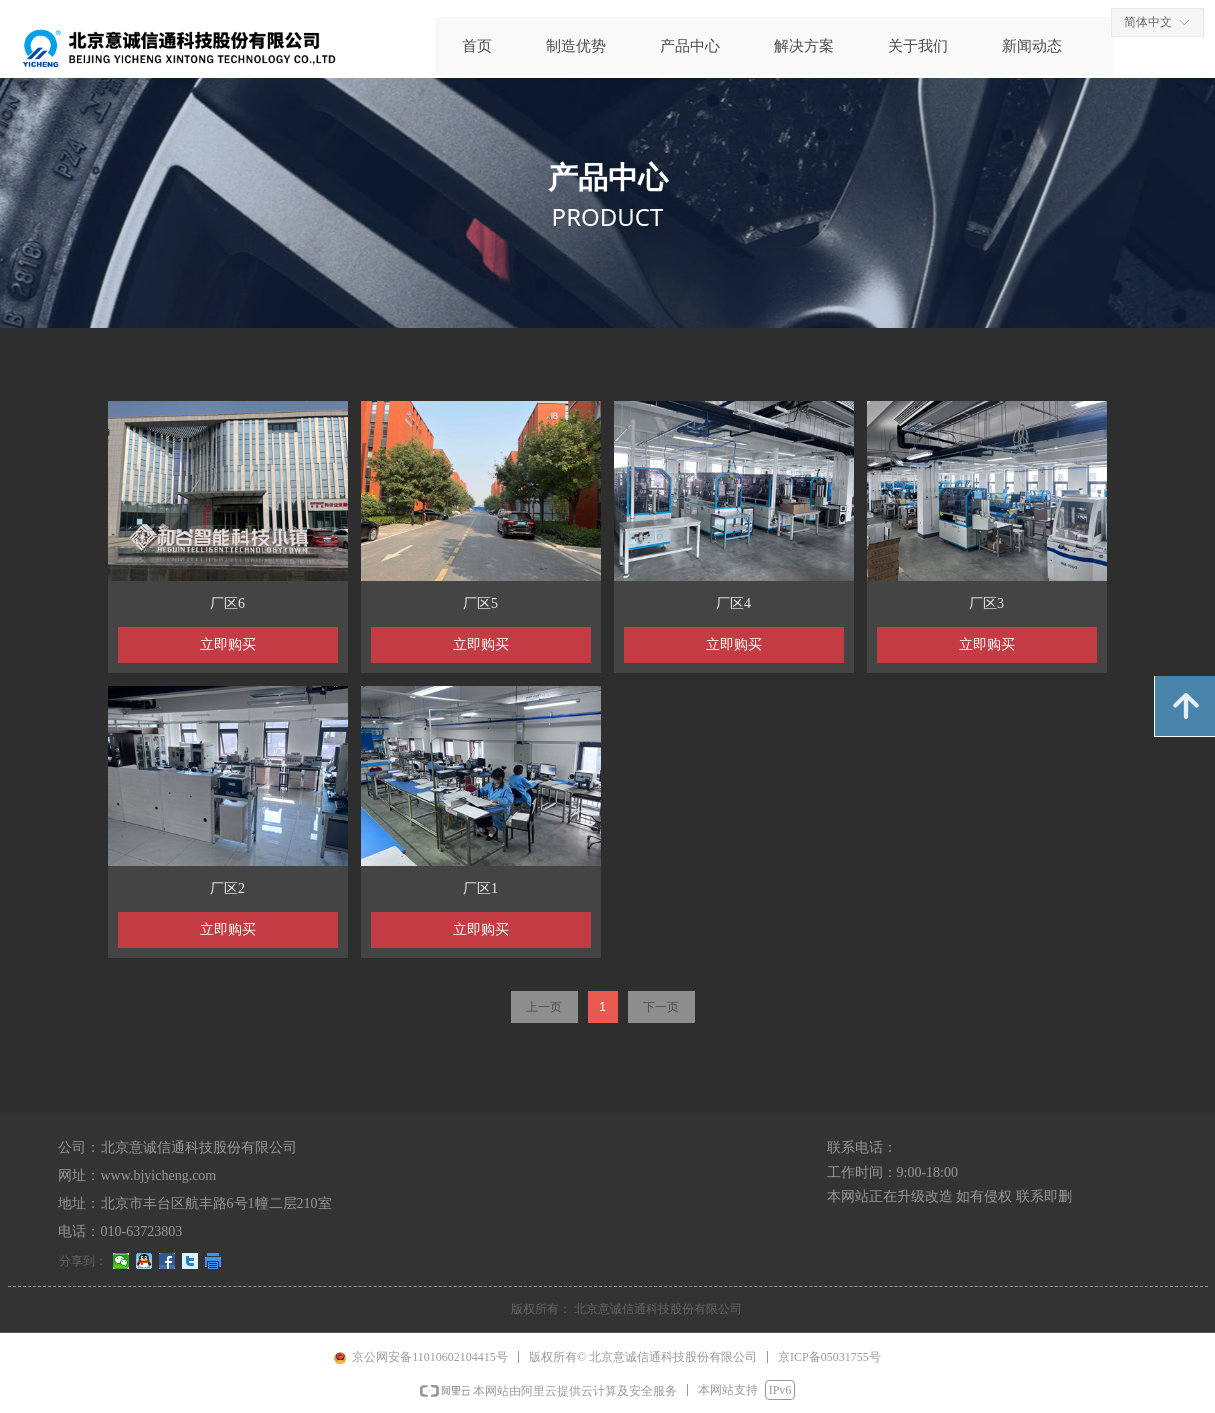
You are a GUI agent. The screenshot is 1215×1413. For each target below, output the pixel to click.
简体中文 (1148, 22)
